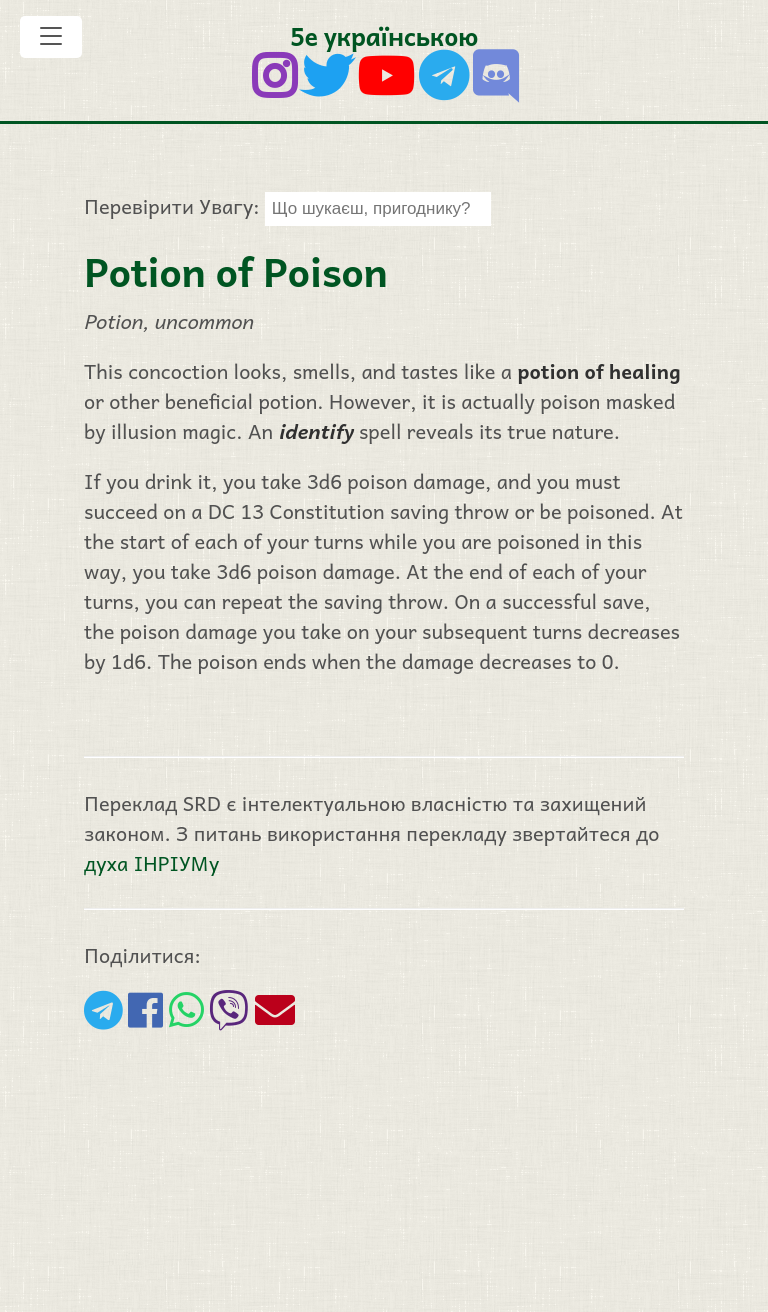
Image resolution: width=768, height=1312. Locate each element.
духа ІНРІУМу (151, 863)
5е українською (384, 35)
